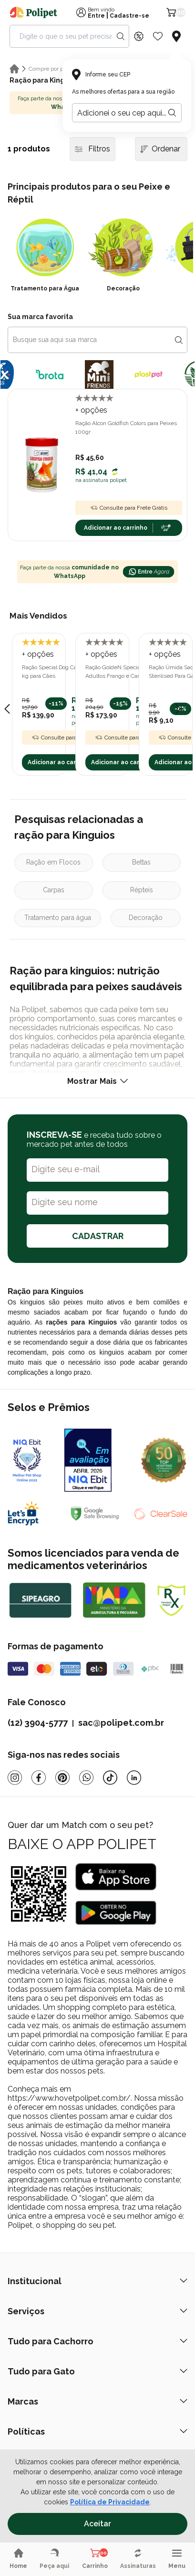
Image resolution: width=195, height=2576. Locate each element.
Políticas (97, 2431)
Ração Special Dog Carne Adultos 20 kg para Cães (68, 671)
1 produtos (29, 148)
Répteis (141, 890)
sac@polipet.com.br (121, 1723)
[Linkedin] (134, 1777)
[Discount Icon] (138, 36)
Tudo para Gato (97, 2371)
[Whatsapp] (86, 1777)
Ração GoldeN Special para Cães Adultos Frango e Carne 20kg (126, 671)
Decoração (146, 917)
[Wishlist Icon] (157, 36)
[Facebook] (38, 1777)
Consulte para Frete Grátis (128, 507)
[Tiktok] (110, 1777)
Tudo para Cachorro (97, 2341)
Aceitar (97, 2523)
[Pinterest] (62, 1777)
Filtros (92, 148)
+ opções (91, 410)
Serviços (97, 2311)
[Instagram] (15, 1777)
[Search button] (120, 36)
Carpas (53, 890)
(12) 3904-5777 (38, 1723)
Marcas (97, 2401)
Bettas (141, 862)
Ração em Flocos (53, 862)
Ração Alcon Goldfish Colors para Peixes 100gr (126, 427)
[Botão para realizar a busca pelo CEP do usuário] (172, 112)
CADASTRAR (97, 1236)
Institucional (97, 2281)
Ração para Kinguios (44, 80)
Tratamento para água (57, 917)
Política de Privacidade (110, 2502)
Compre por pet (49, 68)
